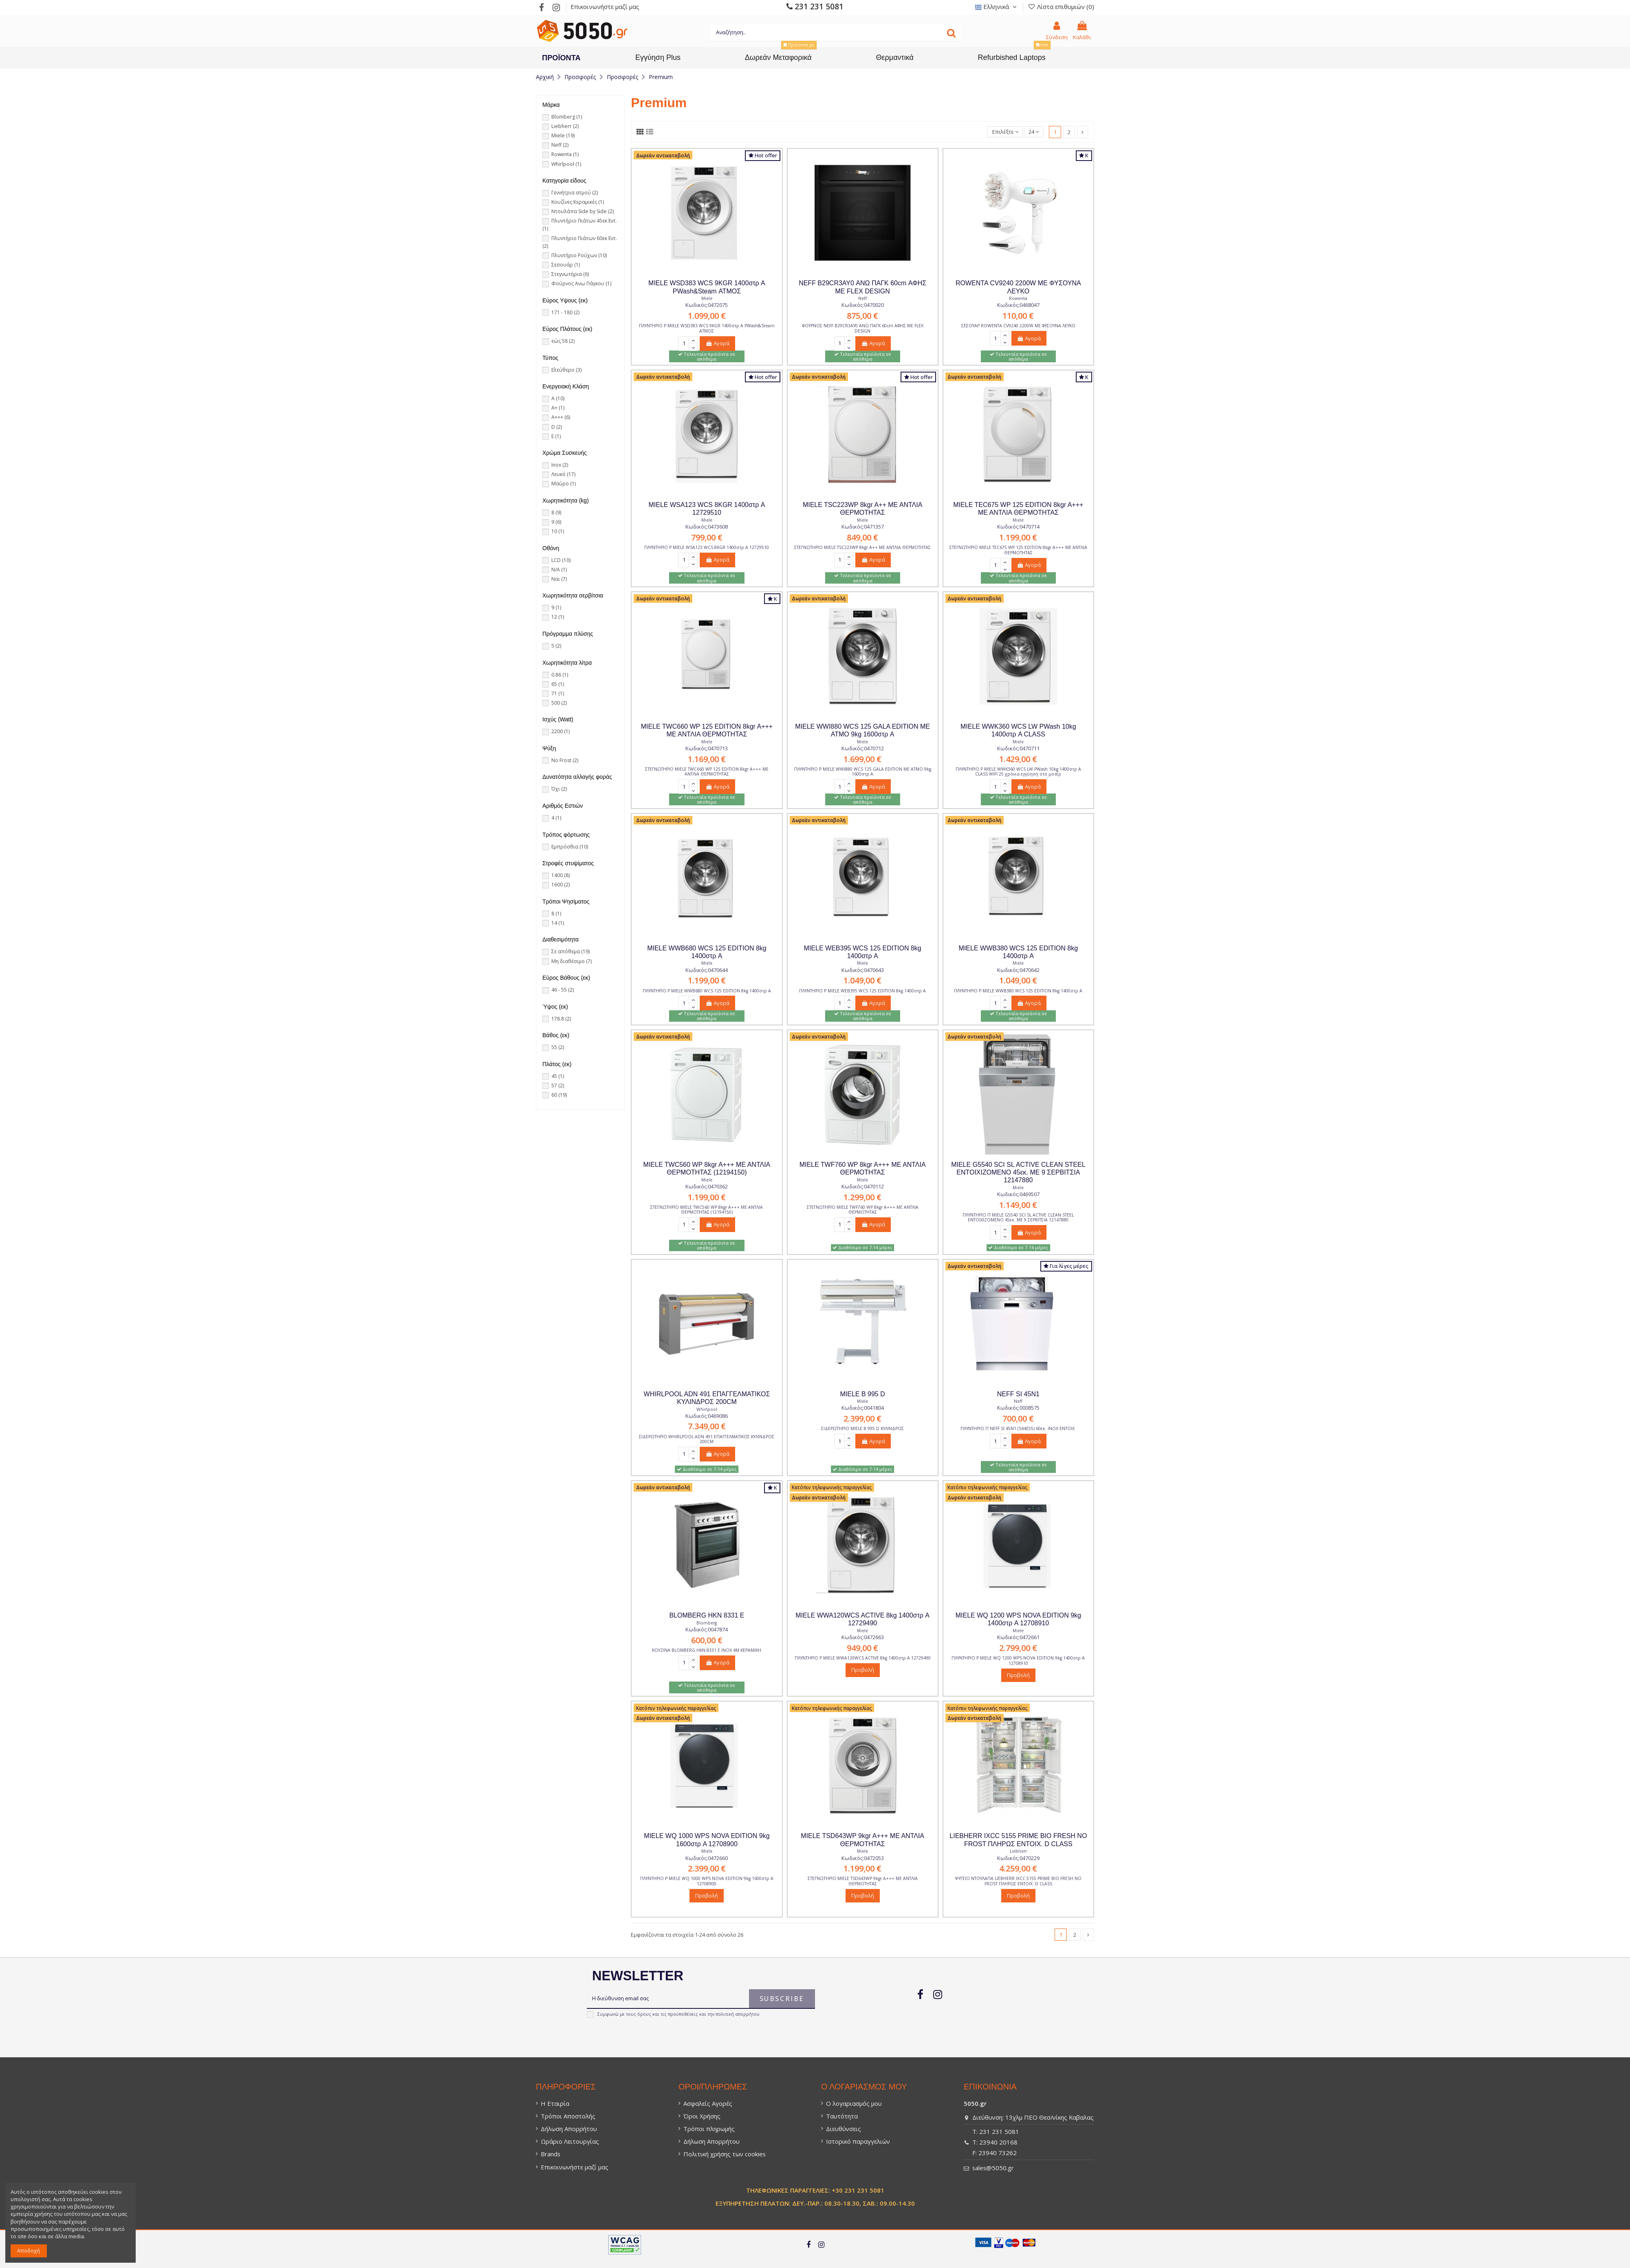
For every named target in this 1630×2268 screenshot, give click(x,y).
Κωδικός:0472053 (862, 1858)
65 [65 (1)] (557, 684)
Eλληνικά (996, 6)
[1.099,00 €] (707, 316)
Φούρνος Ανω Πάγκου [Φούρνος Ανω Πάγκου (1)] (581, 283)
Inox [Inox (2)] (559, 464)
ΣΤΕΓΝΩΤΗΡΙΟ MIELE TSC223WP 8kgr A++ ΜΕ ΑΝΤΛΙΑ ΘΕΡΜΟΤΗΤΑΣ (862, 547)
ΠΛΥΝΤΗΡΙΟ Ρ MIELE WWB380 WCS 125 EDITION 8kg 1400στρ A (1018, 991)
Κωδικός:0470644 (706, 970)
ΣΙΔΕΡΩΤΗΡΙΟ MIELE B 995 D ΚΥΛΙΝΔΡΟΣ (862, 1428)
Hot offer (763, 155)
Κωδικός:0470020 (862, 305)
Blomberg (706, 1623)
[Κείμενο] (835, 33)
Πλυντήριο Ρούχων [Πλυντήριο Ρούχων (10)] (579, 255)
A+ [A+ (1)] (557, 407)
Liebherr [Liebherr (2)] (565, 126)
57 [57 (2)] (557, 1085)
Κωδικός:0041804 (862, 1407)
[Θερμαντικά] (895, 57)
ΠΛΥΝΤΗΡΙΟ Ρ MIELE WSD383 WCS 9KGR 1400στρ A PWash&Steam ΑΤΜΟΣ (707, 328)
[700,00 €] (1018, 1419)
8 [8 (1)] (556, 913)
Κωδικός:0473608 (706, 526)
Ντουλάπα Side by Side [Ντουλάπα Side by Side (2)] (582, 211)
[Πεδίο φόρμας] (683, 343)
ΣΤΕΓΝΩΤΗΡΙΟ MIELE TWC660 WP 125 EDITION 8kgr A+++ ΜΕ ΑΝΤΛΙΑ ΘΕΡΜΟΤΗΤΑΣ (707, 771)
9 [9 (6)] (556, 521)
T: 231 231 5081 (995, 2131)
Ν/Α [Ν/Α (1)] (559, 569)
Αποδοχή (28, 2250)
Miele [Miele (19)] (563, 135)
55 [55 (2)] (557, 1047)
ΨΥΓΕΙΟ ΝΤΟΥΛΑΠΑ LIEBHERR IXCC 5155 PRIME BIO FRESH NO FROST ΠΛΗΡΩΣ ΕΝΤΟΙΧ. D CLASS (1018, 1881)
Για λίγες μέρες (1066, 1266)
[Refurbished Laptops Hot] (1012, 57)
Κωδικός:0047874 (706, 1629)
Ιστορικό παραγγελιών (858, 2141)
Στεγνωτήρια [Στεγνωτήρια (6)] (570, 274)
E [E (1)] (556, 436)
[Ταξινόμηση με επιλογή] (1005, 131)
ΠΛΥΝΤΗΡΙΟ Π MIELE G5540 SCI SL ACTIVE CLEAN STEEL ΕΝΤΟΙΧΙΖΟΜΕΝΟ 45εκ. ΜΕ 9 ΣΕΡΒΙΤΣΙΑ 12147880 (1018, 1217)
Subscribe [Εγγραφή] (782, 1998)
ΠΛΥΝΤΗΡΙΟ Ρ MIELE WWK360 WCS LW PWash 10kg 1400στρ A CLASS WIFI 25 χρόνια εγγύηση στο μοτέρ (1018, 771)
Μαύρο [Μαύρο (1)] (563, 483)
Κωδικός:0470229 (1018, 1858)
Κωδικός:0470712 (862, 748)
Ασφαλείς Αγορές (707, 2103)
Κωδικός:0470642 (1018, 970)
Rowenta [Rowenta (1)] (565, 154)
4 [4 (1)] (556, 817)
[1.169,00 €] (707, 760)
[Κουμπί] (951, 33)
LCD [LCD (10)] (560, 560)
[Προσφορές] (580, 77)
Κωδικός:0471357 (862, 526)
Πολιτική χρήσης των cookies (724, 2154)
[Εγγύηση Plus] (657, 57)
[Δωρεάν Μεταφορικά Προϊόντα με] (778, 57)
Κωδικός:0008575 (1018, 1407)
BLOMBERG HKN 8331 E (706, 1615)
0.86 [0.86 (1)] (559, 674)
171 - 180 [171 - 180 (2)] (565, 312)
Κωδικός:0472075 (706, 305)
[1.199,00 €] (1018, 538)
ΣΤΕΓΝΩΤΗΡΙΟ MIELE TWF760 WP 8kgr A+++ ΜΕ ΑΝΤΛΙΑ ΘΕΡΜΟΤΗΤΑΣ (863, 1209)
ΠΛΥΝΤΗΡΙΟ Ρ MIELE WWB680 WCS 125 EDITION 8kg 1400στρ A (707, 991)
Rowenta (1018, 298)
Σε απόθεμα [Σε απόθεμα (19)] (570, 951)
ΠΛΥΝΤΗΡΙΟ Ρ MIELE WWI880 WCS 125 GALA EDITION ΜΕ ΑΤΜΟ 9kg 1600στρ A (862, 771)
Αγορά (717, 343)
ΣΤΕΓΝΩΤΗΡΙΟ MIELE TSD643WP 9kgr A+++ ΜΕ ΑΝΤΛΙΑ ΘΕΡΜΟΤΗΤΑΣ (863, 1881)
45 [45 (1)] (557, 1076)
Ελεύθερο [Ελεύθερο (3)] (566, 369)
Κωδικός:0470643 (862, 970)
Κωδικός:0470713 (706, 748)
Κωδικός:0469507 (1018, 1194)
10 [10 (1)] (557, 531)
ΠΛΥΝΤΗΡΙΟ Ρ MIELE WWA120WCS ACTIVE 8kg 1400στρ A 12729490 (863, 1658)
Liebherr (1018, 1851)
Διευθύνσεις (843, 2129)
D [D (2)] (556, 426)
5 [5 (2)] (556, 645)
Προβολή (862, 1669)
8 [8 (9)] (556, 512)
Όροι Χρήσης (701, 2116)
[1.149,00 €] (1018, 1206)
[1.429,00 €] (1018, 760)
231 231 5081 (815, 6)
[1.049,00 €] (862, 981)
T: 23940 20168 (995, 2142)
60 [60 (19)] (559, 1094)
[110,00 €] (1018, 316)
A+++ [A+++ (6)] (560, 417)
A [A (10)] (557, 398)
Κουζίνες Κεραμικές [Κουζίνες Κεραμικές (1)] (577, 201)
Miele (706, 298)
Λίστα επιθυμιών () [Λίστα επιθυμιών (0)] (1061, 6)
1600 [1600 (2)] (560, 884)
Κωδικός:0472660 (706, 1858)
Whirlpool (706, 1409)
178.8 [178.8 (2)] (561, 1018)
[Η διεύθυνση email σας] (668, 1998)
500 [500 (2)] (559, 702)
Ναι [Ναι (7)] (559, 578)
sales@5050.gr (993, 2168)
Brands (550, 2154)
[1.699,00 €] (862, 760)
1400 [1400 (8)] (560, 875)
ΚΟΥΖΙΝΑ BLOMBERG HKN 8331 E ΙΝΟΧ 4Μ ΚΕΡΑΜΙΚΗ (706, 1650)
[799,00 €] (706, 538)
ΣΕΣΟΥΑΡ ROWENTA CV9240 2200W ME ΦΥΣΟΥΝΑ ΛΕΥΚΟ (1018, 325)
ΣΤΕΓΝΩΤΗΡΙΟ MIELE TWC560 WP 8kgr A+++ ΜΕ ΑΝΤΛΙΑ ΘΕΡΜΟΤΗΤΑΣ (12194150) (706, 1209)
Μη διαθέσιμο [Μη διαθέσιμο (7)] (571, 961)
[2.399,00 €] (862, 1419)
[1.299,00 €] (862, 1198)
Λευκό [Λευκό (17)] (563, 474)
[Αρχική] (545, 77)
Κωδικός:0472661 (1018, 1637)
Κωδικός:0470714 (1018, 526)
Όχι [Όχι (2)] (559, 788)
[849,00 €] (862, 538)
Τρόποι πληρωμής (709, 2129)
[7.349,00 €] (707, 1427)
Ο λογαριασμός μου (854, 2103)
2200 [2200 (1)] (560, 731)
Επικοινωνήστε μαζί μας (604, 6)
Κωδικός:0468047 (1018, 305)
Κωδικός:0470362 (706, 1186)
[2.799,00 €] (1018, 1649)
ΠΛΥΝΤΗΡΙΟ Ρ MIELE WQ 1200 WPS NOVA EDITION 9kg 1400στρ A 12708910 (1018, 1660)
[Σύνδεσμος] (541, 7)
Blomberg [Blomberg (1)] (566, 116)
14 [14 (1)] (557, 922)
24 (1034, 131)
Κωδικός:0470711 (1018, 748)
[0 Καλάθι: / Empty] (1082, 31)
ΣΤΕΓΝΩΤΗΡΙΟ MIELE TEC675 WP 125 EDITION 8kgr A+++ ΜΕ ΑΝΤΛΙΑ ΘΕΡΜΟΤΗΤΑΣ (1018, 549)
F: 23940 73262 (994, 2153)
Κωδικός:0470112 (862, 1186)
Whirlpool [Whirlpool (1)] (566, 164)
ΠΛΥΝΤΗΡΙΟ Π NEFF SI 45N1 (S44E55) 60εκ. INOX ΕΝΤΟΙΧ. (1018, 1428)
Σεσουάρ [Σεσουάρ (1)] (565, 264)
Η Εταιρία (555, 2103)
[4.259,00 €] (1018, 1869)
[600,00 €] (706, 1641)
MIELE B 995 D (862, 1394)
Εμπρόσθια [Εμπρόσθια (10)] (569, 846)
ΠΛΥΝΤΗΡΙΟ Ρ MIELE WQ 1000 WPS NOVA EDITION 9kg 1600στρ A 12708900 (706, 1881)
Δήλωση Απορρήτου (569, 2129)
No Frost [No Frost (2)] (564, 760)
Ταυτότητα (842, 2116)
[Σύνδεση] (1057, 31)
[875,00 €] (862, 316)
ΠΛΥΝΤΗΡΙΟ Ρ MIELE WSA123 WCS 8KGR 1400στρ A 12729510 (706, 547)
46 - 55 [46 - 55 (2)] (562, 989)
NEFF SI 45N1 (1018, 1394)
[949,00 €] (862, 1649)
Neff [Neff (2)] (559, 144)
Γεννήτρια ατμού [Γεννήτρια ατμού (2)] (574, 192)
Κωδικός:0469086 (706, 1415)
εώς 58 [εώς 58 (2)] (563, 340)
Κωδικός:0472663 (862, 1637)
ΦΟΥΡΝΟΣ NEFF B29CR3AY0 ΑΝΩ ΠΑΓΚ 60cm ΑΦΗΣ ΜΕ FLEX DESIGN (862, 328)
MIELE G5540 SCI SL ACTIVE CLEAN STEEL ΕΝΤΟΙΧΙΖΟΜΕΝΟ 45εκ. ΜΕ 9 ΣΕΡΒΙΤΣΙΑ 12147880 (1018, 1172)
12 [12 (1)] (557, 616)
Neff (862, 298)
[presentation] (640, 2036)
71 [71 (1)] (557, 693)
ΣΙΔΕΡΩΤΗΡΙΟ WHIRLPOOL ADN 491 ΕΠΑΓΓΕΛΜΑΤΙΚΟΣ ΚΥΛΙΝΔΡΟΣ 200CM (706, 1439)
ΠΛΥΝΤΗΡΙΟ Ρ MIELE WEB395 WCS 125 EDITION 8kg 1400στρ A (862, 991)
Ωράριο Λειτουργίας (570, 2141)
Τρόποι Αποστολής (568, 2116)
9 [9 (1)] (556, 607)
